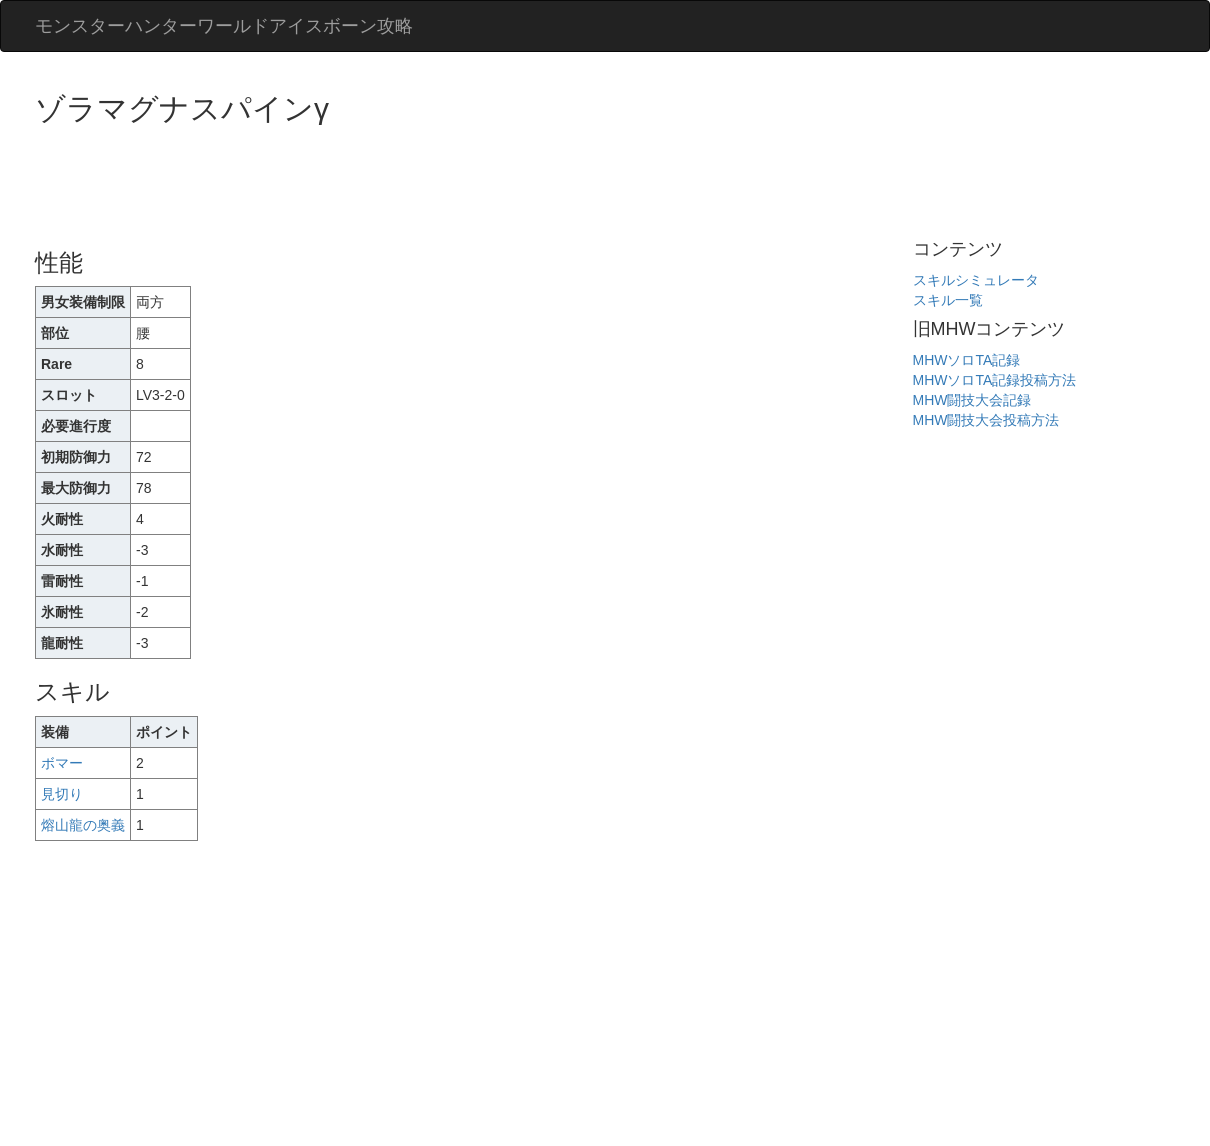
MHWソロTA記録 (967, 360)
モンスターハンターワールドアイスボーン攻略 (224, 26)
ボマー (62, 763)
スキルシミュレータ (976, 280)
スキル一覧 (948, 300)
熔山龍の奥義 (83, 825)
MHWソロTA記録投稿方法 (995, 380)
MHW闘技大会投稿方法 (986, 420)
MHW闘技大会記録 (972, 400)
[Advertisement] (399, 180)
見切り (62, 794)
